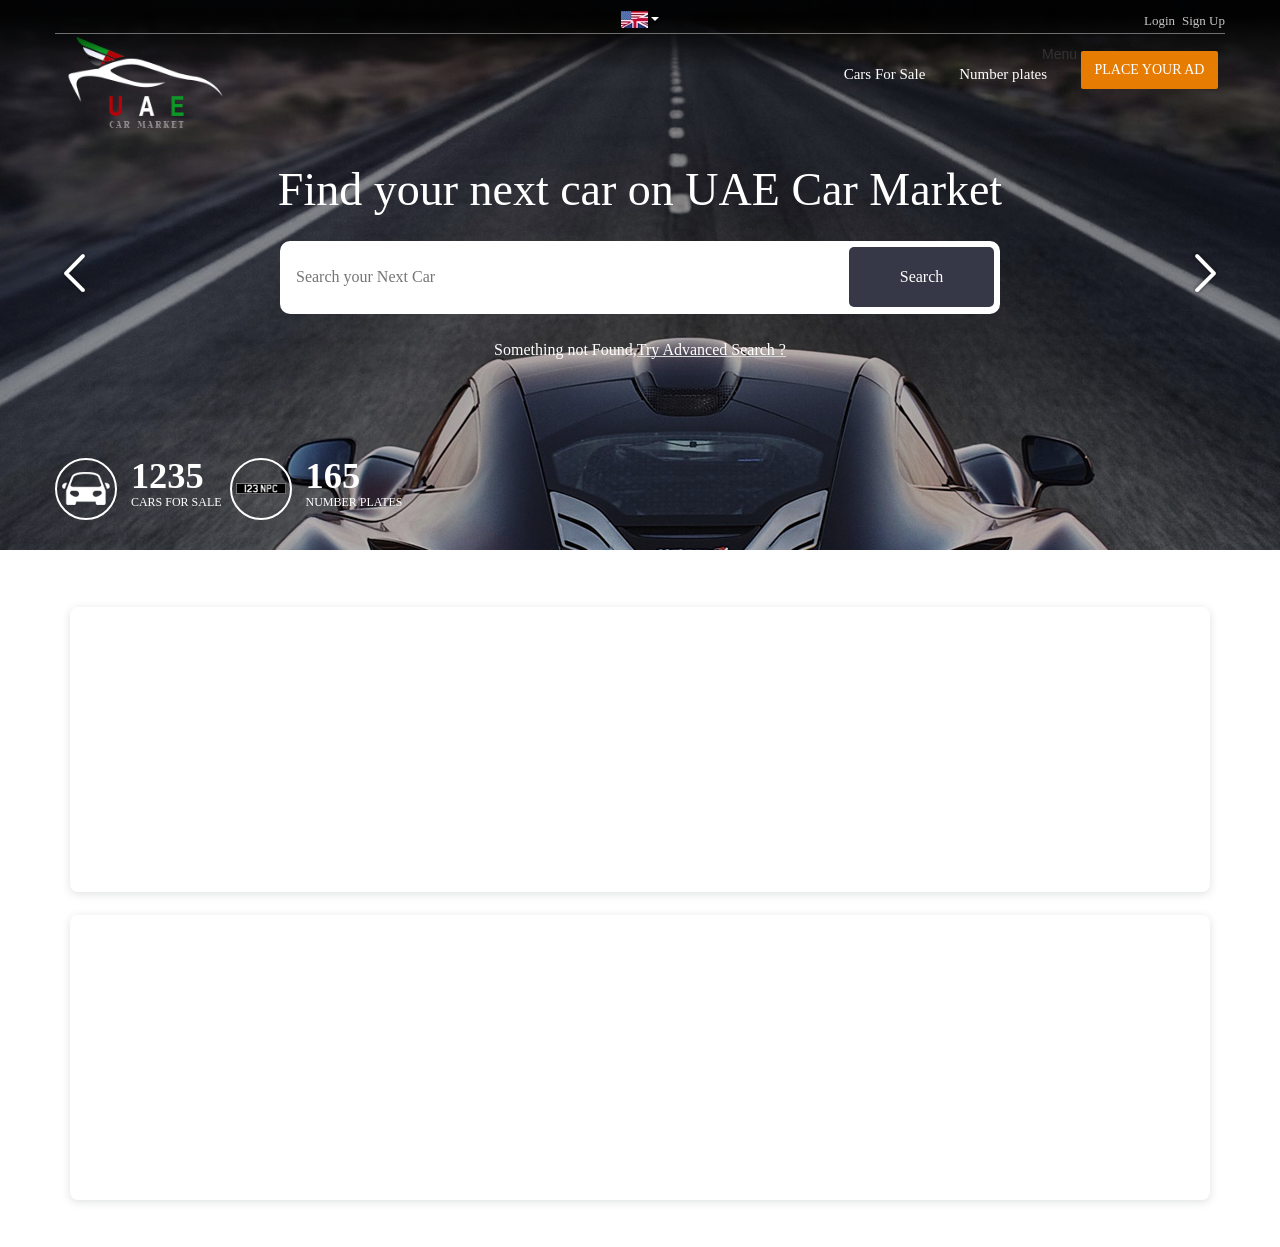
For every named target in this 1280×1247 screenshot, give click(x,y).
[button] (74, 273)
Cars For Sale (885, 74)
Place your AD (1150, 69)
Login (1159, 20)
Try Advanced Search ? (711, 349)
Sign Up (1203, 20)
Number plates (1003, 74)
